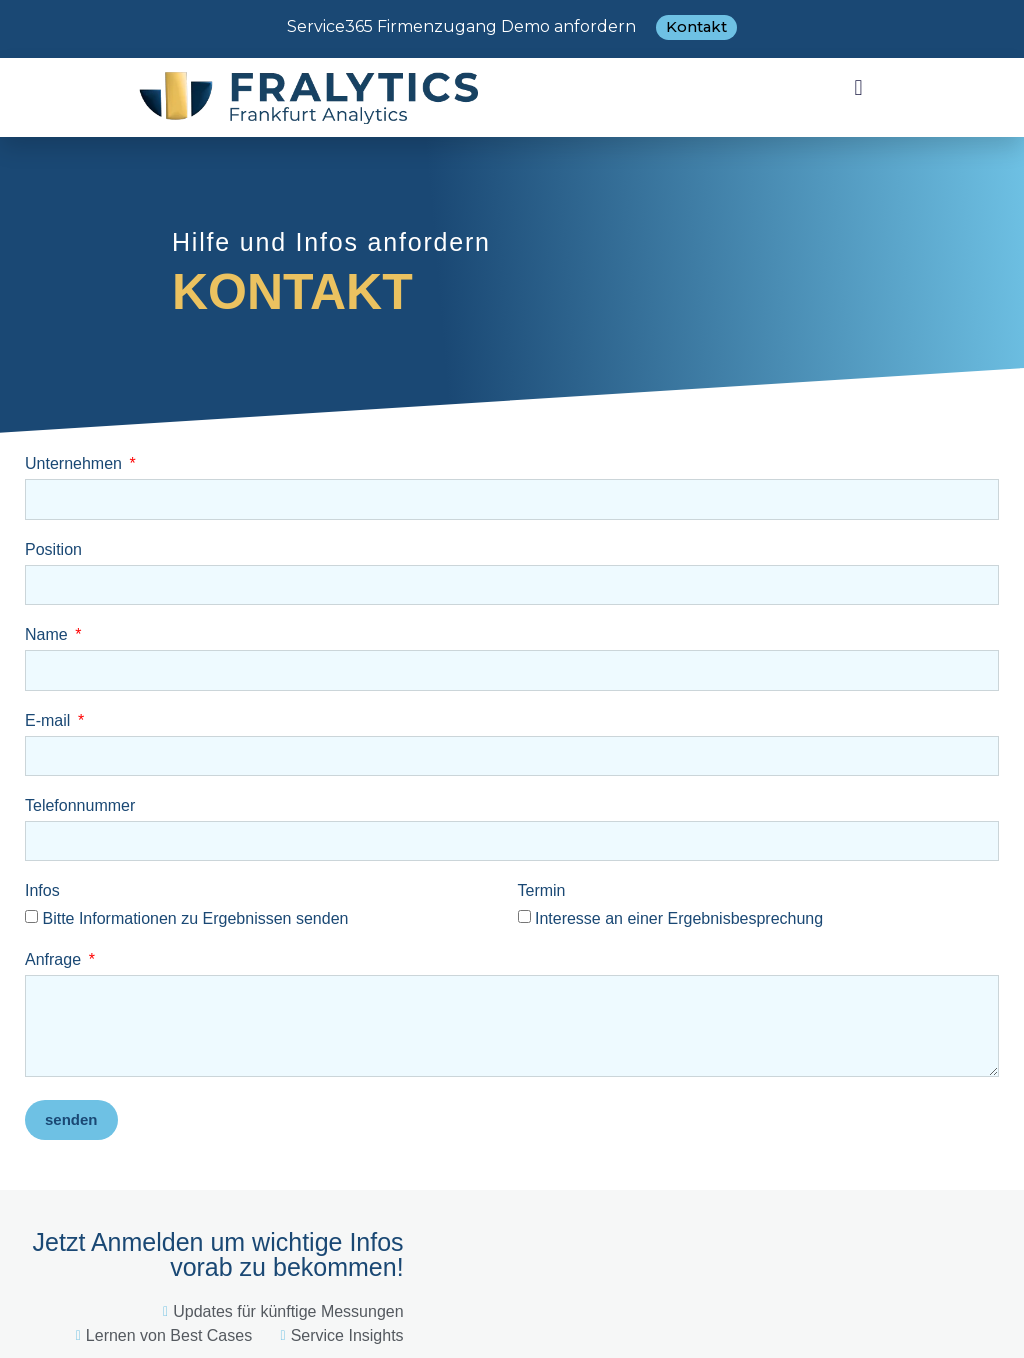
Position (53, 550)
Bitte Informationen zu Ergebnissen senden (195, 918)
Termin (542, 891)
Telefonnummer (80, 806)
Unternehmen (75, 464)
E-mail (50, 721)
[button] (858, 87)
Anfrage (55, 960)
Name (48, 635)
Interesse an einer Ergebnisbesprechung (679, 918)
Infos (42, 891)
